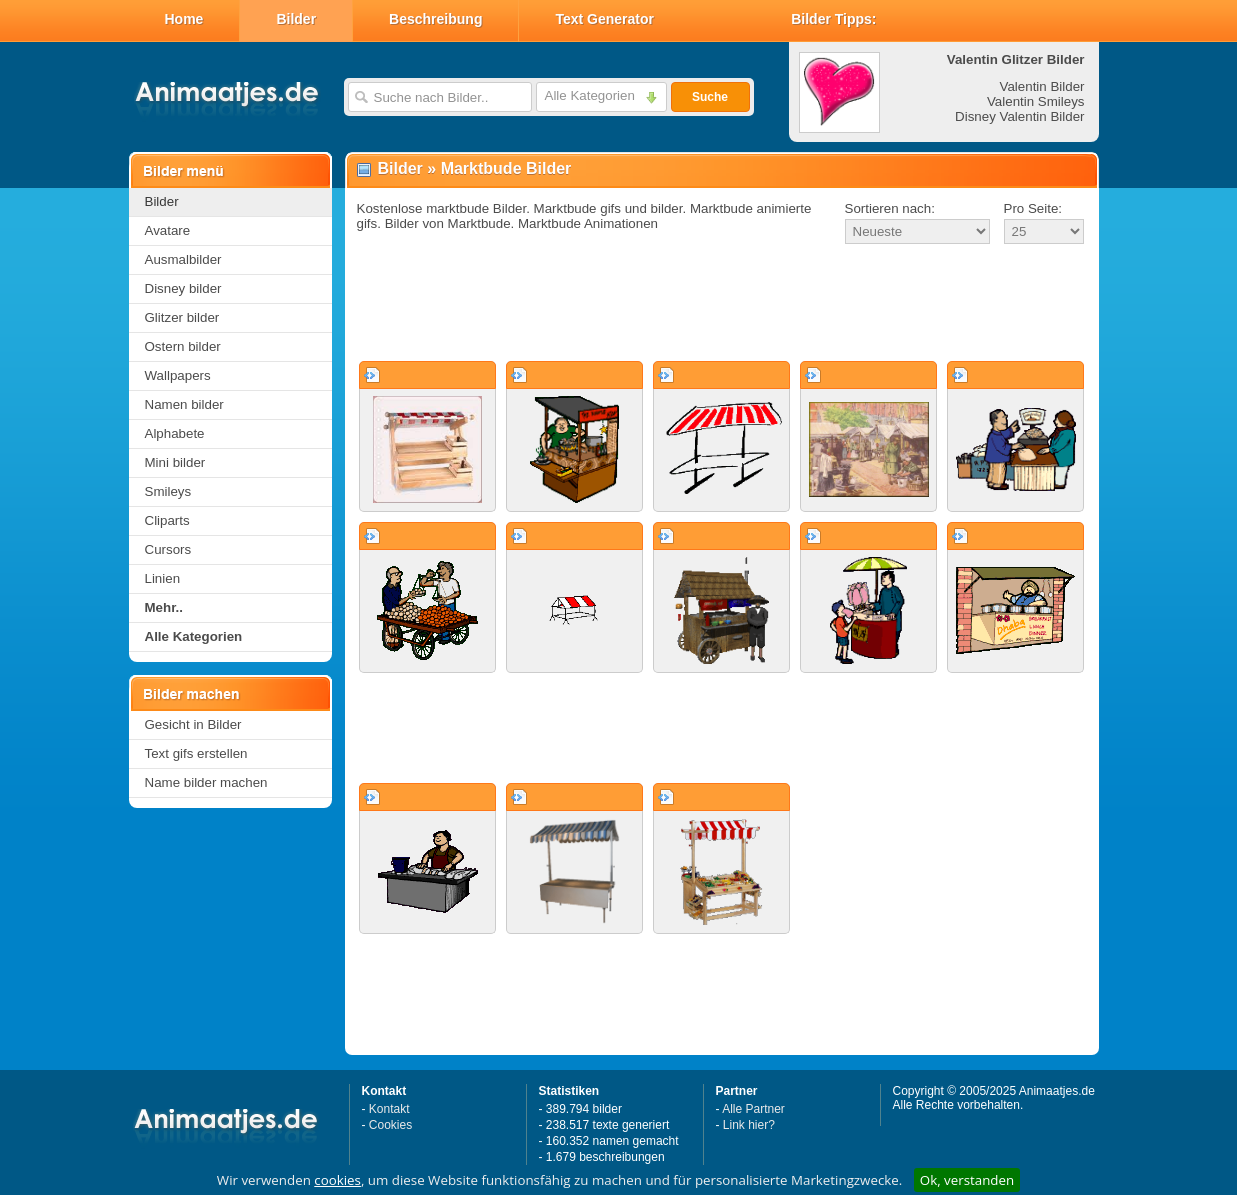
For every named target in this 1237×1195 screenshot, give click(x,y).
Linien (163, 578)
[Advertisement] (722, 304)
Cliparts (167, 520)
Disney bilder (183, 288)
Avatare (168, 230)
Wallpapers (178, 375)
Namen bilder (184, 404)
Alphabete (175, 433)
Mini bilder (175, 462)
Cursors (168, 549)
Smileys (168, 491)
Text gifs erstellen (196, 753)
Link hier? (749, 1125)
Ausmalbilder (183, 259)
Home (184, 19)
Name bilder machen (206, 782)
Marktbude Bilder (506, 168)
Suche (710, 97)
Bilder (296, 19)
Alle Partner (753, 1109)
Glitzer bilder (182, 317)
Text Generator (604, 19)
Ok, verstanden (967, 1180)
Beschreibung (435, 19)
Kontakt (389, 1109)
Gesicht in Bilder (193, 724)
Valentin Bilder (1042, 86)
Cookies (390, 1125)
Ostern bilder (183, 346)
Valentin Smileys (1036, 101)
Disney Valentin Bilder (1019, 116)
